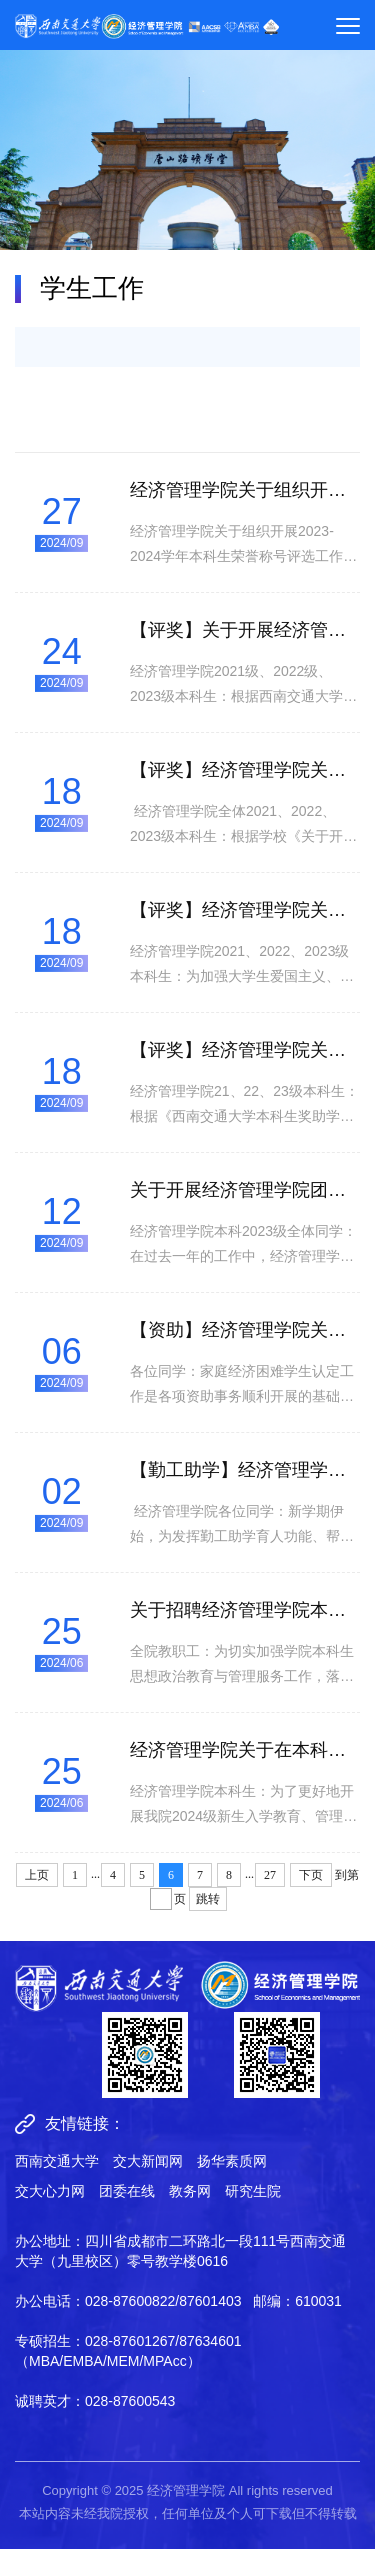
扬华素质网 (232, 2161)
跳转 (208, 1899)
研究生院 (253, 2191)
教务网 (190, 2191)
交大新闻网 (148, 2161)
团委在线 (127, 2191)
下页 (311, 1875)
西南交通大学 (57, 2161)
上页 (37, 1875)
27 (270, 1875)
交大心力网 (50, 2191)
